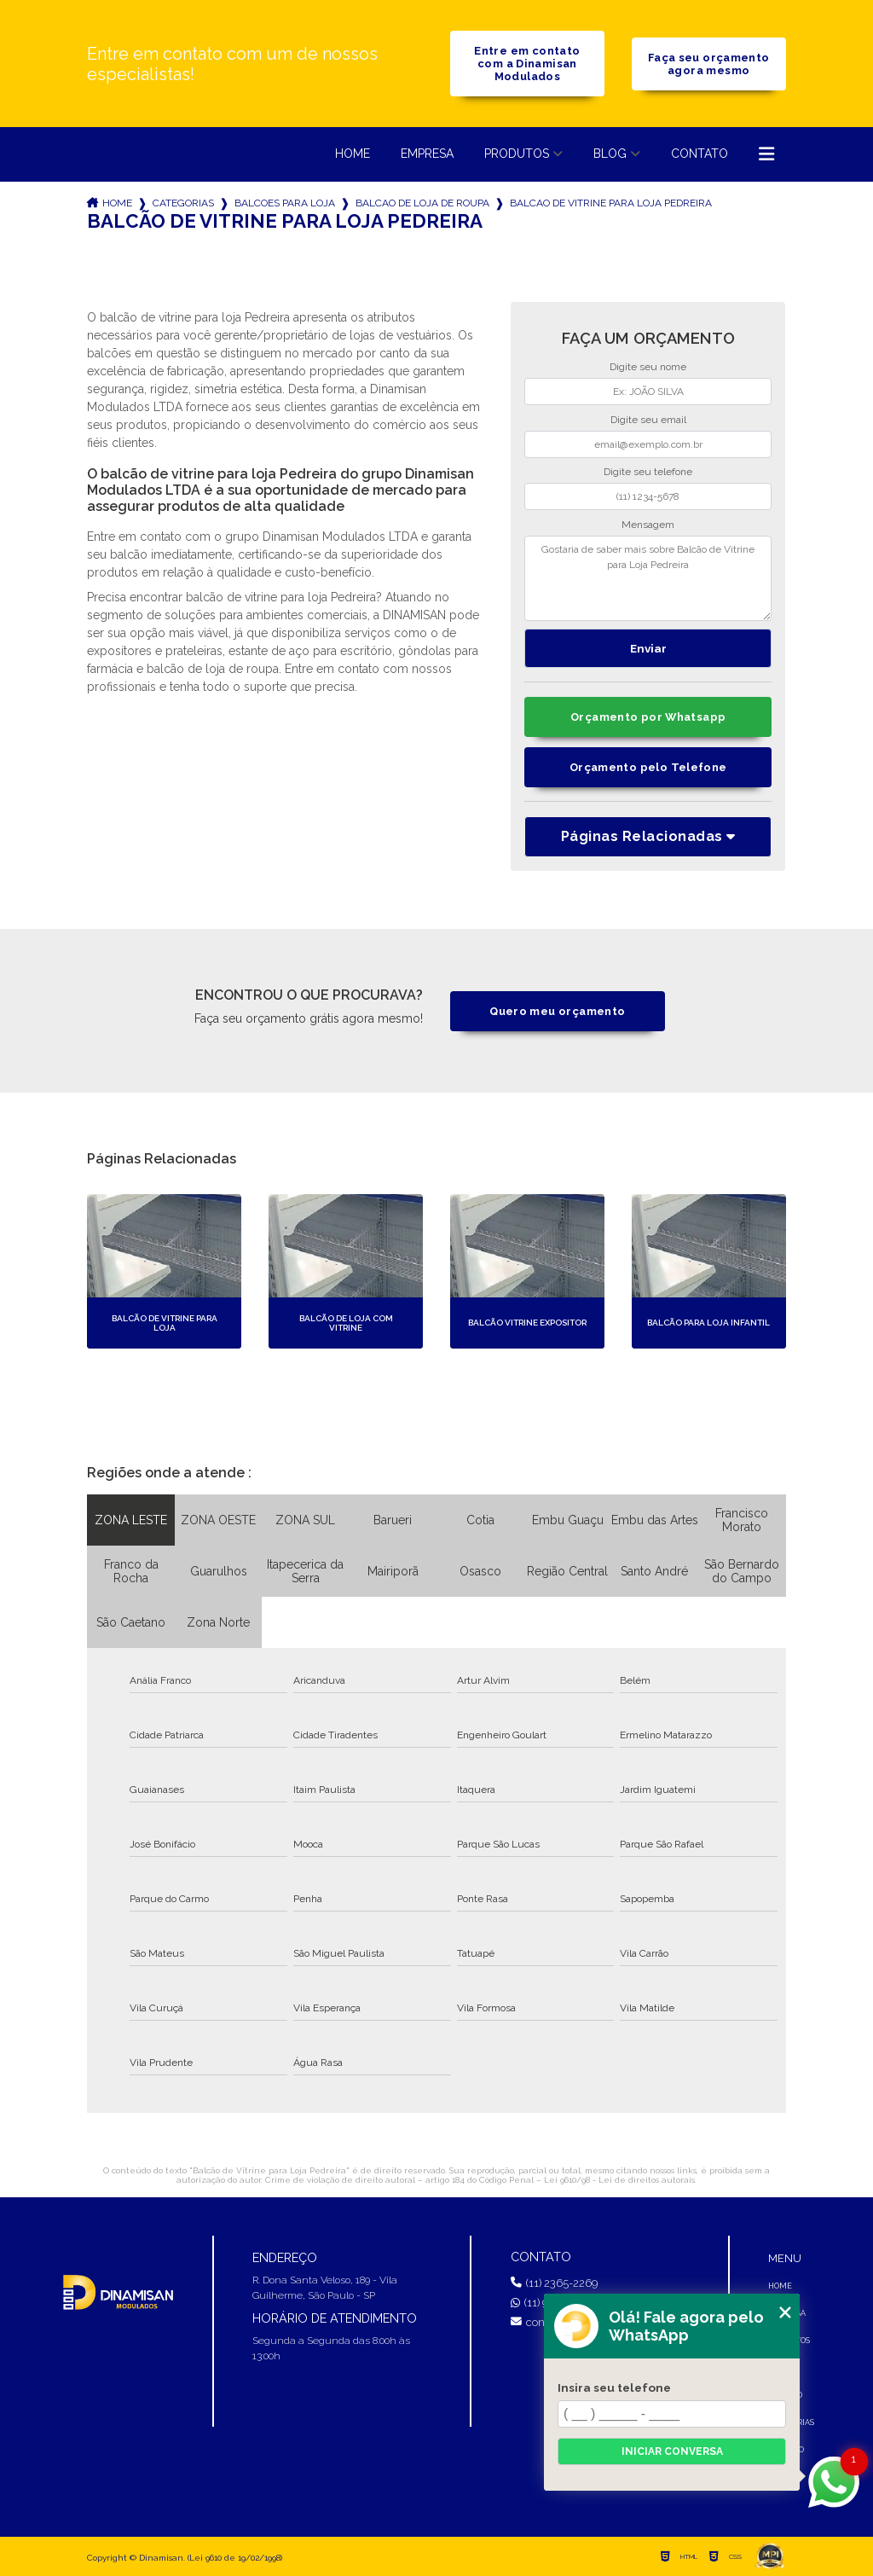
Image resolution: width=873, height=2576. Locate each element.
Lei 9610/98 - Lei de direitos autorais (619, 2179)
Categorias (183, 203)
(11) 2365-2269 (554, 2283)
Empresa (427, 153)
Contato (699, 153)
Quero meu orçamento (557, 1011)
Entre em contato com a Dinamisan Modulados (527, 63)
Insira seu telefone (614, 2387)
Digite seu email (648, 420)
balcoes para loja (284, 203)
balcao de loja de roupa (422, 203)
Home (352, 153)
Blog (610, 153)
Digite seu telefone (648, 472)
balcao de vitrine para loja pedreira (611, 203)
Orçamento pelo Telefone (648, 767)
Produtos (516, 153)
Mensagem (648, 525)
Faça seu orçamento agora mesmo (709, 64)
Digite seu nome (648, 367)
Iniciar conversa (672, 2451)
